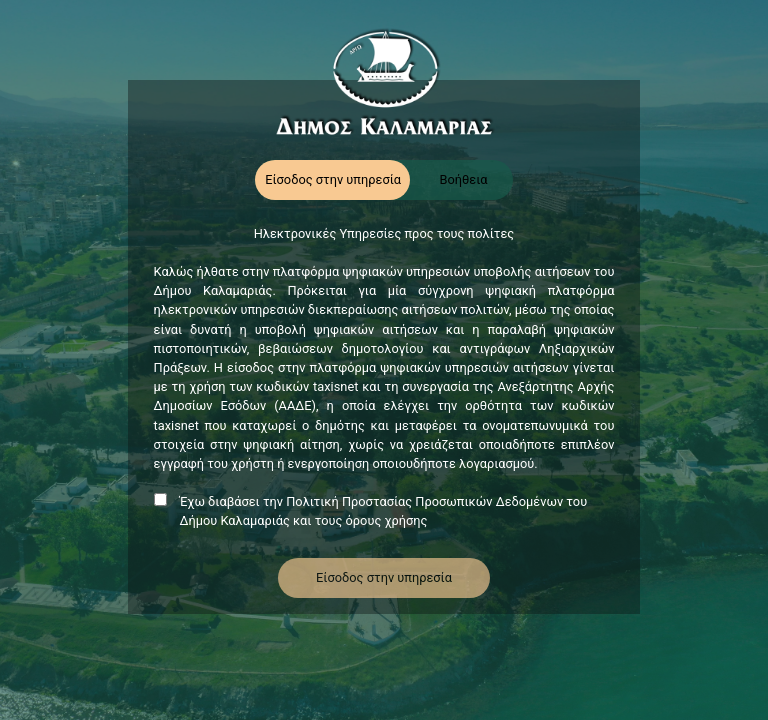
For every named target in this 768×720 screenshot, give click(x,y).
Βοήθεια (463, 179)
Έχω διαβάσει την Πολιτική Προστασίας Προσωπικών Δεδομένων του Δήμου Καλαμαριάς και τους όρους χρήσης (383, 511)
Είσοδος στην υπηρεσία (333, 179)
